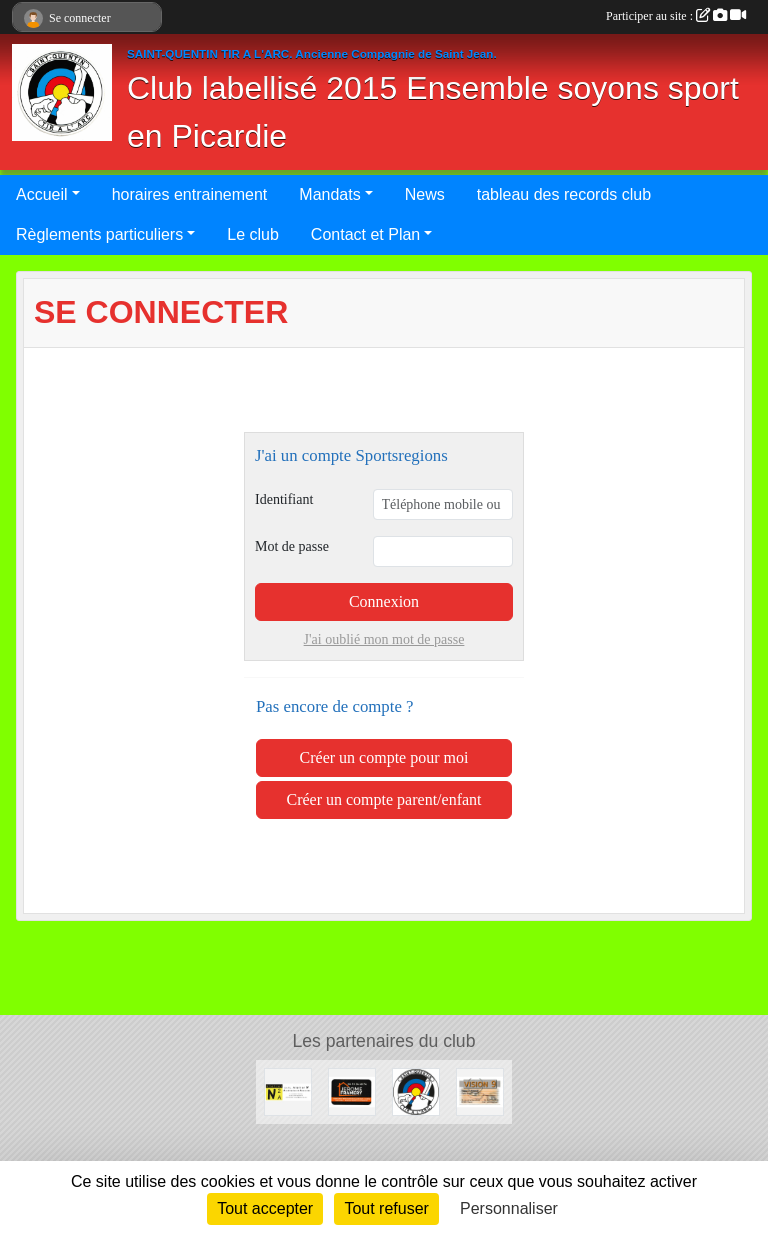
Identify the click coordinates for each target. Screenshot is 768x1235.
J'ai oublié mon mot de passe (384, 639)
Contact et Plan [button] (365, 234)
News (425, 194)
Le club (253, 234)
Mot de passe (292, 546)
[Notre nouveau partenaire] (352, 1090)
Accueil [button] (42, 194)
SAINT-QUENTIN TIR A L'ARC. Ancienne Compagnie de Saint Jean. (312, 53)
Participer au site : (676, 16)
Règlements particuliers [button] (99, 234)
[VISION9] (480, 1090)
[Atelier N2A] (288, 1090)
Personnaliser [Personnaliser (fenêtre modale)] (509, 1208)
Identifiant (284, 499)
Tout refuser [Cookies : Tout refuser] (386, 1208)
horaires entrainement (190, 194)
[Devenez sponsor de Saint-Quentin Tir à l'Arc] (416, 1090)
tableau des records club (564, 194)
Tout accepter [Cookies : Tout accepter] (265, 1208)
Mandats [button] (329, 194)
